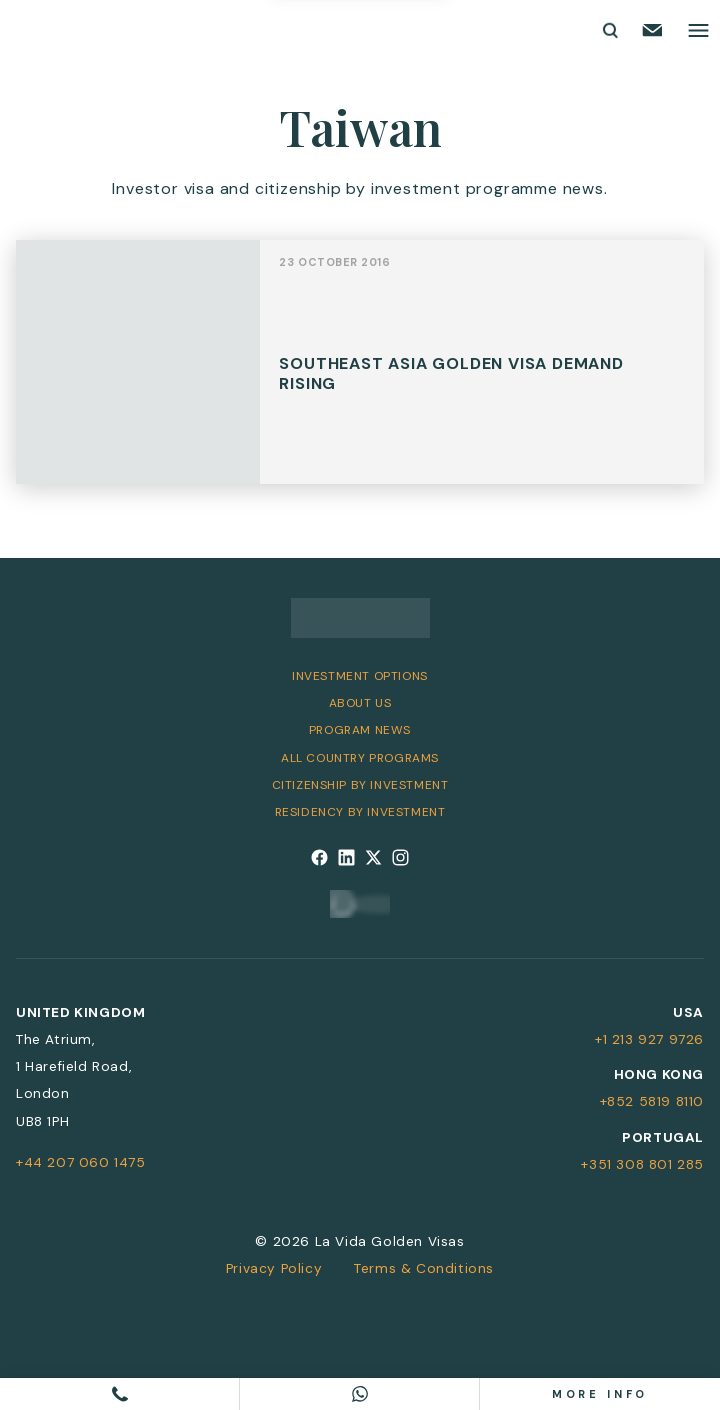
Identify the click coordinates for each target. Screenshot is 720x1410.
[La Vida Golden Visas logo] (86, 30)
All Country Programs (360, 758)
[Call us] (120, 1394)
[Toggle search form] (609, 30)
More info (600, 1394)
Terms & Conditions (424, 1268)
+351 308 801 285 (642, 1164)
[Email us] (652, 30)
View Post (360, 372)
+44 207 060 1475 (81, 1162)
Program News (360, 730)
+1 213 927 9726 (649, 1039)
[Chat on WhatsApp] (360, 1394)
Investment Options (360, 676)
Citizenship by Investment (360, 785)
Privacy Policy (274, 1268)
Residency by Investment (360, 812)
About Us (360, 703)
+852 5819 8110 (652, 1101)
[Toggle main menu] (698, 30)
